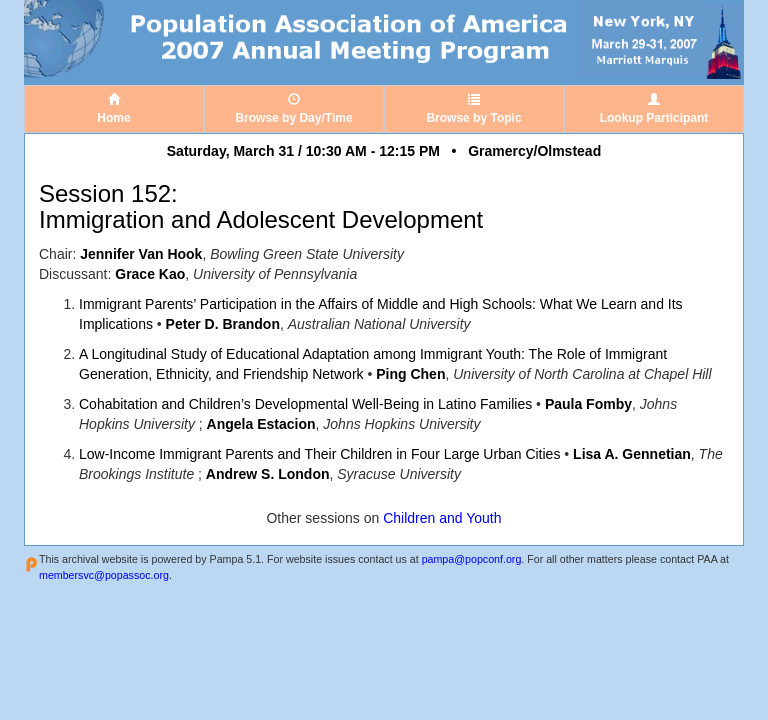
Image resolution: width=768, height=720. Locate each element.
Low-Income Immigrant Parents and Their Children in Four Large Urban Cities (319, 454)
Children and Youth (442, 518)
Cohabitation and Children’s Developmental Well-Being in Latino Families (305, 404)
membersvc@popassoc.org (104, 575)
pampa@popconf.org (472, 559)
